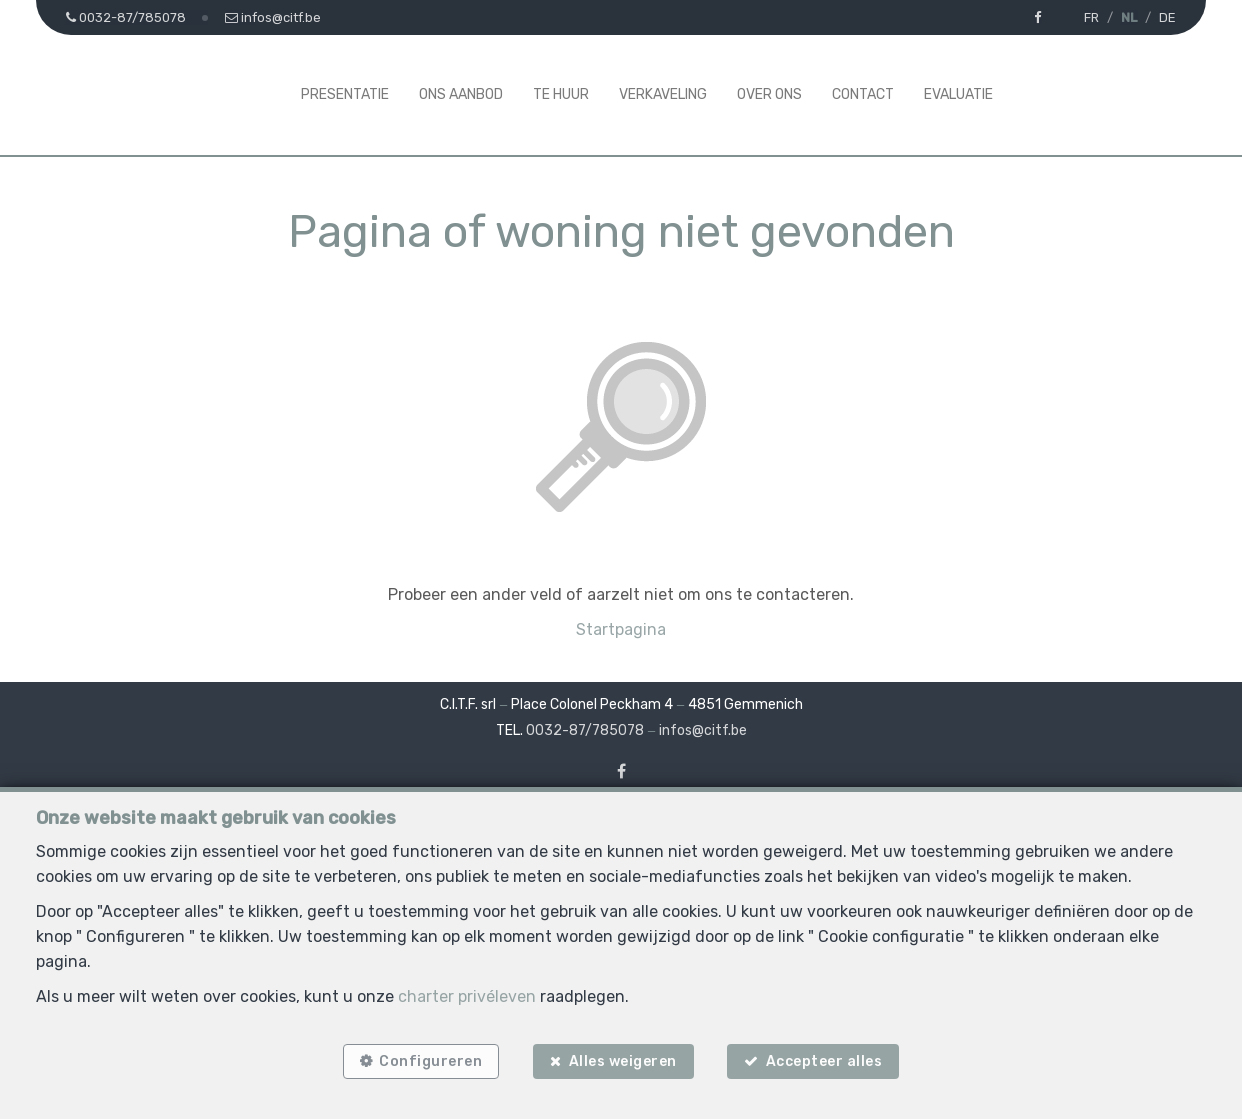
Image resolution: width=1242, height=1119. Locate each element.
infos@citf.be (703, 730)
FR (1091, 17)
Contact (863, 94)
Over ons (769, 94)
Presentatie (345, 94)
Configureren (430, 1061)
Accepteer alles (824, 1061)
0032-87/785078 (585, 730)
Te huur (561, 94)
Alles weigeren (623, 1061)
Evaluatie (958, 94)
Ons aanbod (461, 94)
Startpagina (621, 629)
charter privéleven (467, 996)
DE (1167, 17)
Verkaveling (663, 94)
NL (1129, 17)
